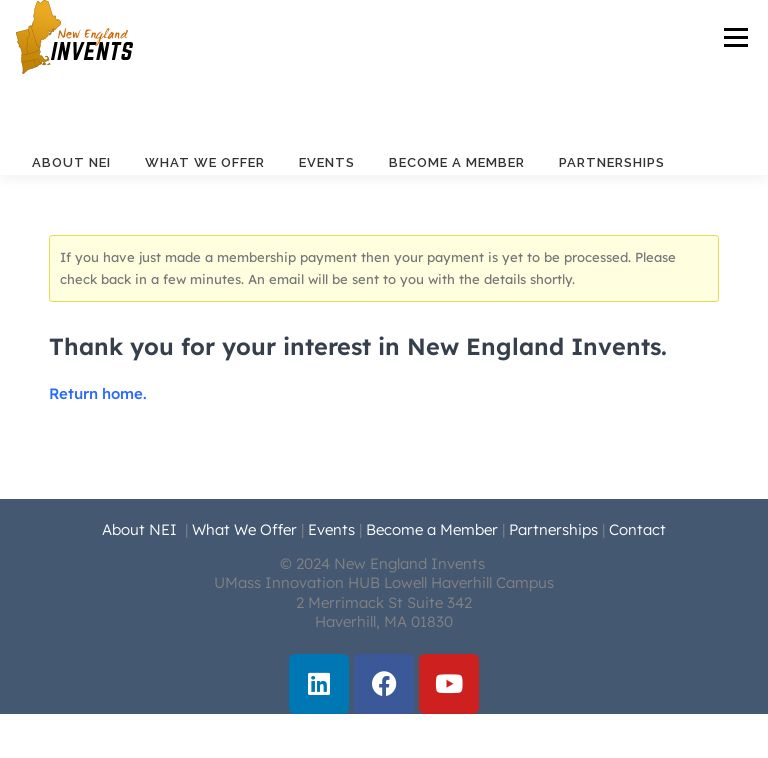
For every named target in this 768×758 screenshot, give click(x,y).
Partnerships (612, 162)
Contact (637, 529)
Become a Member (457, 162)
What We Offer (205, 162)
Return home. (98, 393)
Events (327, 162)
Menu (735, 37)
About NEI (71, 162)
